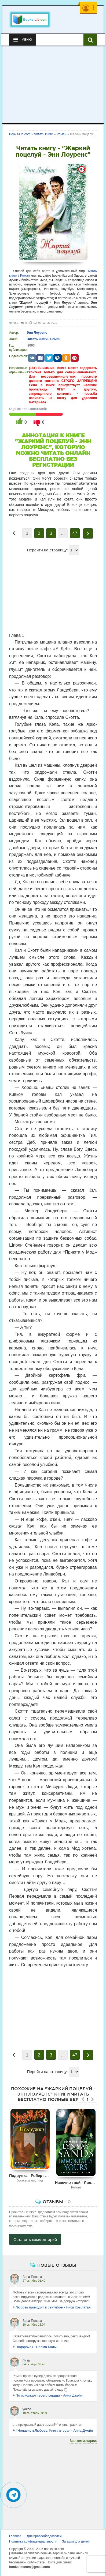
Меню (22, 39)
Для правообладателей (44, 2536)
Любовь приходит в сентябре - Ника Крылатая (52, 2307)
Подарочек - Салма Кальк (35, 2347)
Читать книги (37, 339)
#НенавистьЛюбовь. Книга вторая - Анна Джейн (53, 2430)
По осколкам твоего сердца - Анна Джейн (48, 2395)
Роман (25, 275)
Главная (15, 2536)
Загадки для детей (76, 2541)
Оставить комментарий (35, 2239)
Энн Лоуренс (37, 332)
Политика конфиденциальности (33, 2541)
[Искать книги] (90, 40)
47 (74, 533)
